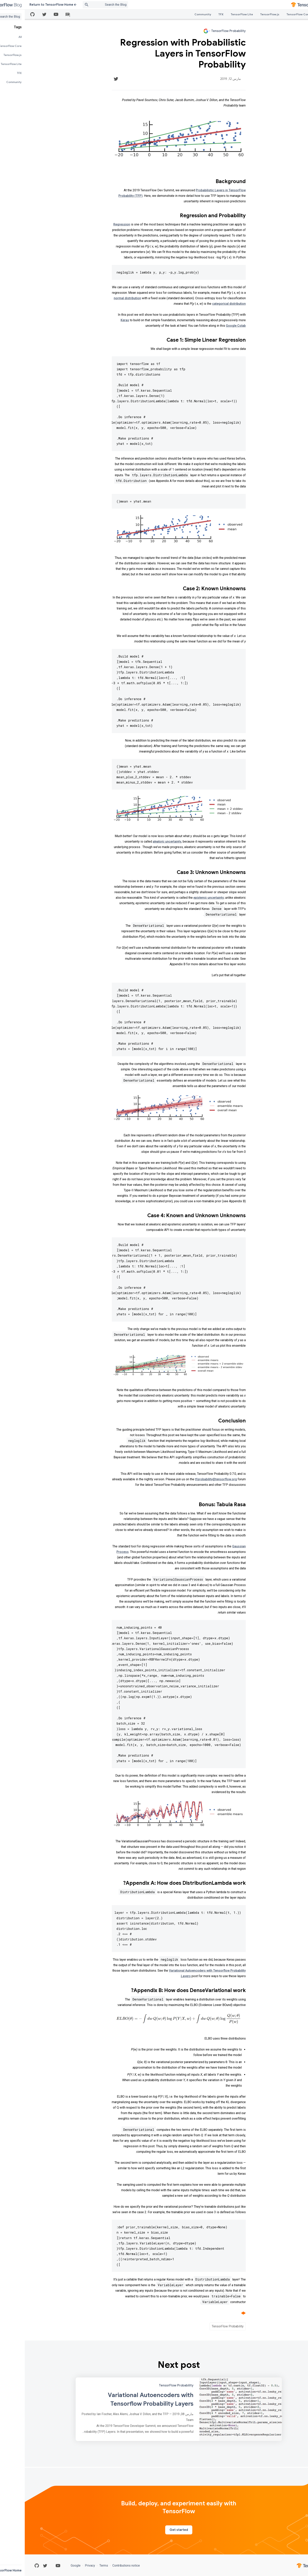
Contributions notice (101, 2565)
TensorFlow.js (245, 14)
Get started (154, 2530)
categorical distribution (204, 304)
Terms (79, 2565)
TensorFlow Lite (217, 14)
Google (51, 2565)
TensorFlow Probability (203, 2326)
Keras (100, 320)
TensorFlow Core (274, 14)
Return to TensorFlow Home (28, 5)
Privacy (65, 2565)
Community (178, 14)
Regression (97, 224)
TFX (196, 14)
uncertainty (142, 841)
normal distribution (102, 298)
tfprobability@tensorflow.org (191, 1479)
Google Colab (211, 325)
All (294, 14)
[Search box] (76, 4)
